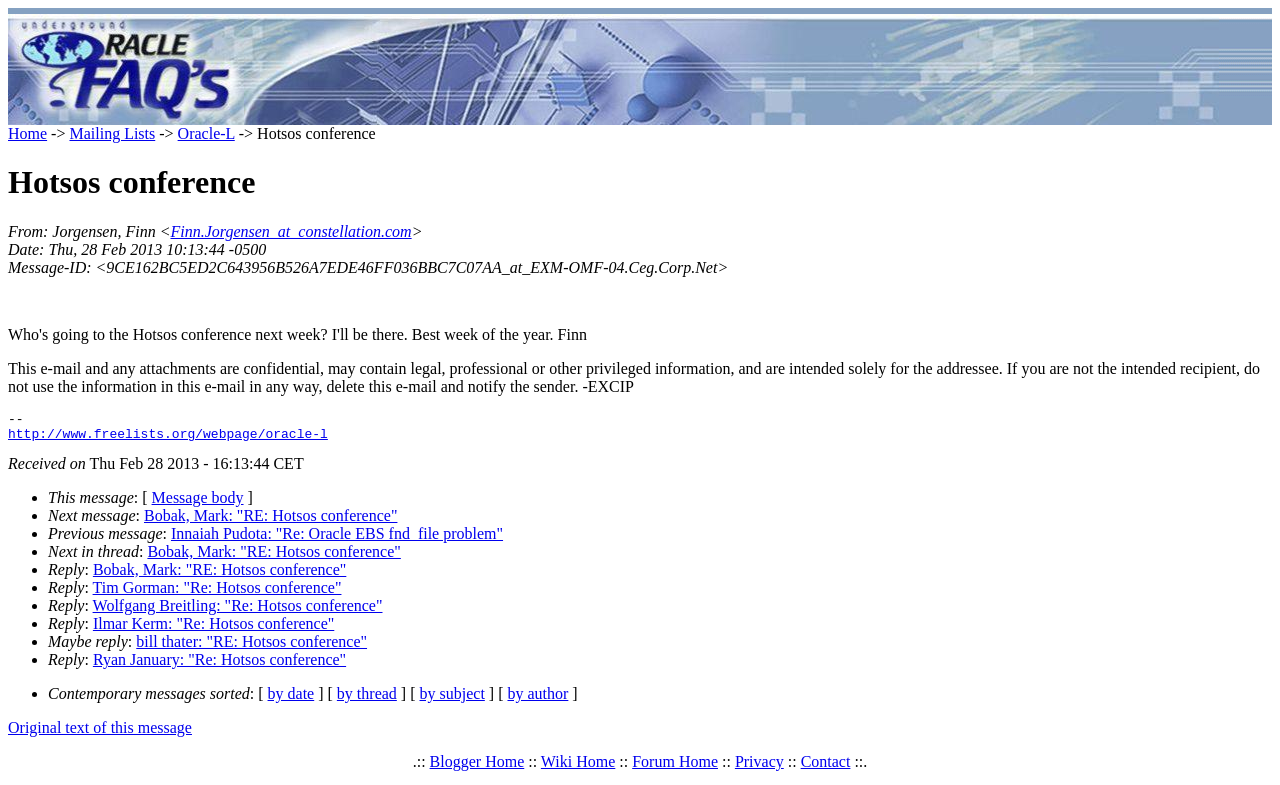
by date (291, 699)
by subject (452, 699)
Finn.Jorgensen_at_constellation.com (290, 231)
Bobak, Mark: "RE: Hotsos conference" (270, 521)
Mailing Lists (112, 133)
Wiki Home (578, 767)
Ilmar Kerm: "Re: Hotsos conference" (213, 629)
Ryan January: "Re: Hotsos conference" (219, 665)
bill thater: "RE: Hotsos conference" (251, 647)
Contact (826, 767)
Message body (198, 503)
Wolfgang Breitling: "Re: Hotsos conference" (238, 611)
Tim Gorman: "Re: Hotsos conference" (217, 593)
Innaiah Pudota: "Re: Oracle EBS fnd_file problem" (337, 539)
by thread (367, 699)
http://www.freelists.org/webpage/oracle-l (168, 439)
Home (27, 133)
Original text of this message (100, 733)
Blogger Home (477, 767)
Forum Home (675, 767)
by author (537, 699)
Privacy (759, 767)
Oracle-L (206, 133)
